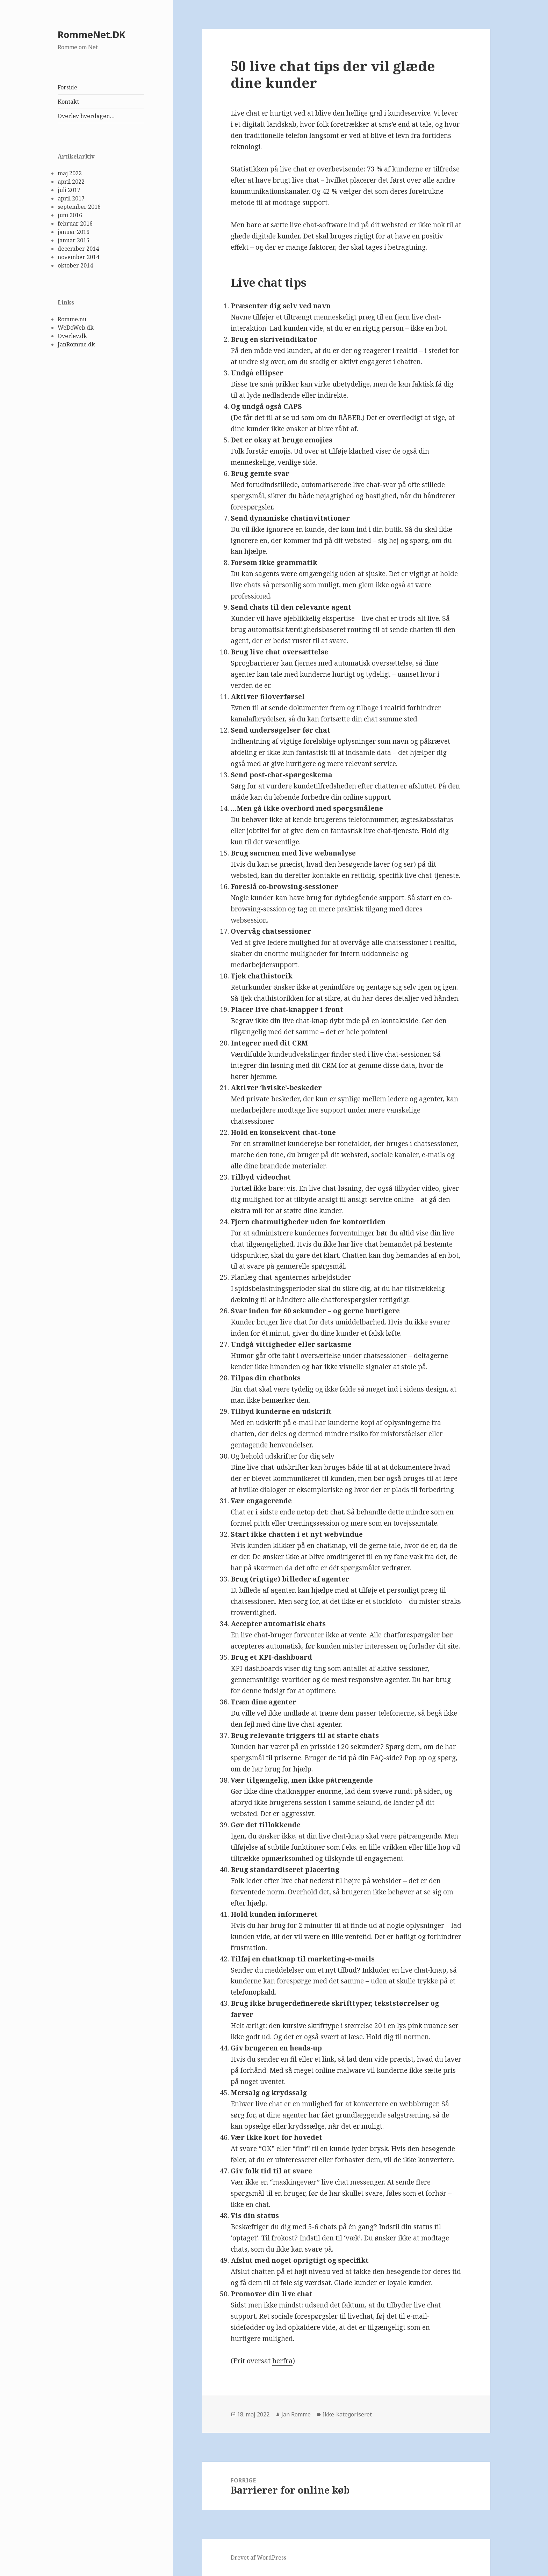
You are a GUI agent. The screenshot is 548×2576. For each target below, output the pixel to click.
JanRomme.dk (76, 344)
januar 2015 (73, 240)
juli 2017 (69, 190)
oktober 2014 (75, 265)
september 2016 (79, 207)
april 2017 (71, 198)
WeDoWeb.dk (76, 327)
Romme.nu (72, 319)
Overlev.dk (72, 336)
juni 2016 (70, 215)
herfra (282, 2360)
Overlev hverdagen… (86, 116)
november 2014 (78, 257)
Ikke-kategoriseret (347, 2414)
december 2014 (78, 248)
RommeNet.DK (91, 34)
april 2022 (71, 181)
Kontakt (68, 101)
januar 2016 (73, 232)
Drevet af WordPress (258, 2557)
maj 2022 (70, 173)
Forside (67, 87)
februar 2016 (75, 223)
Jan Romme (296, 2414)
